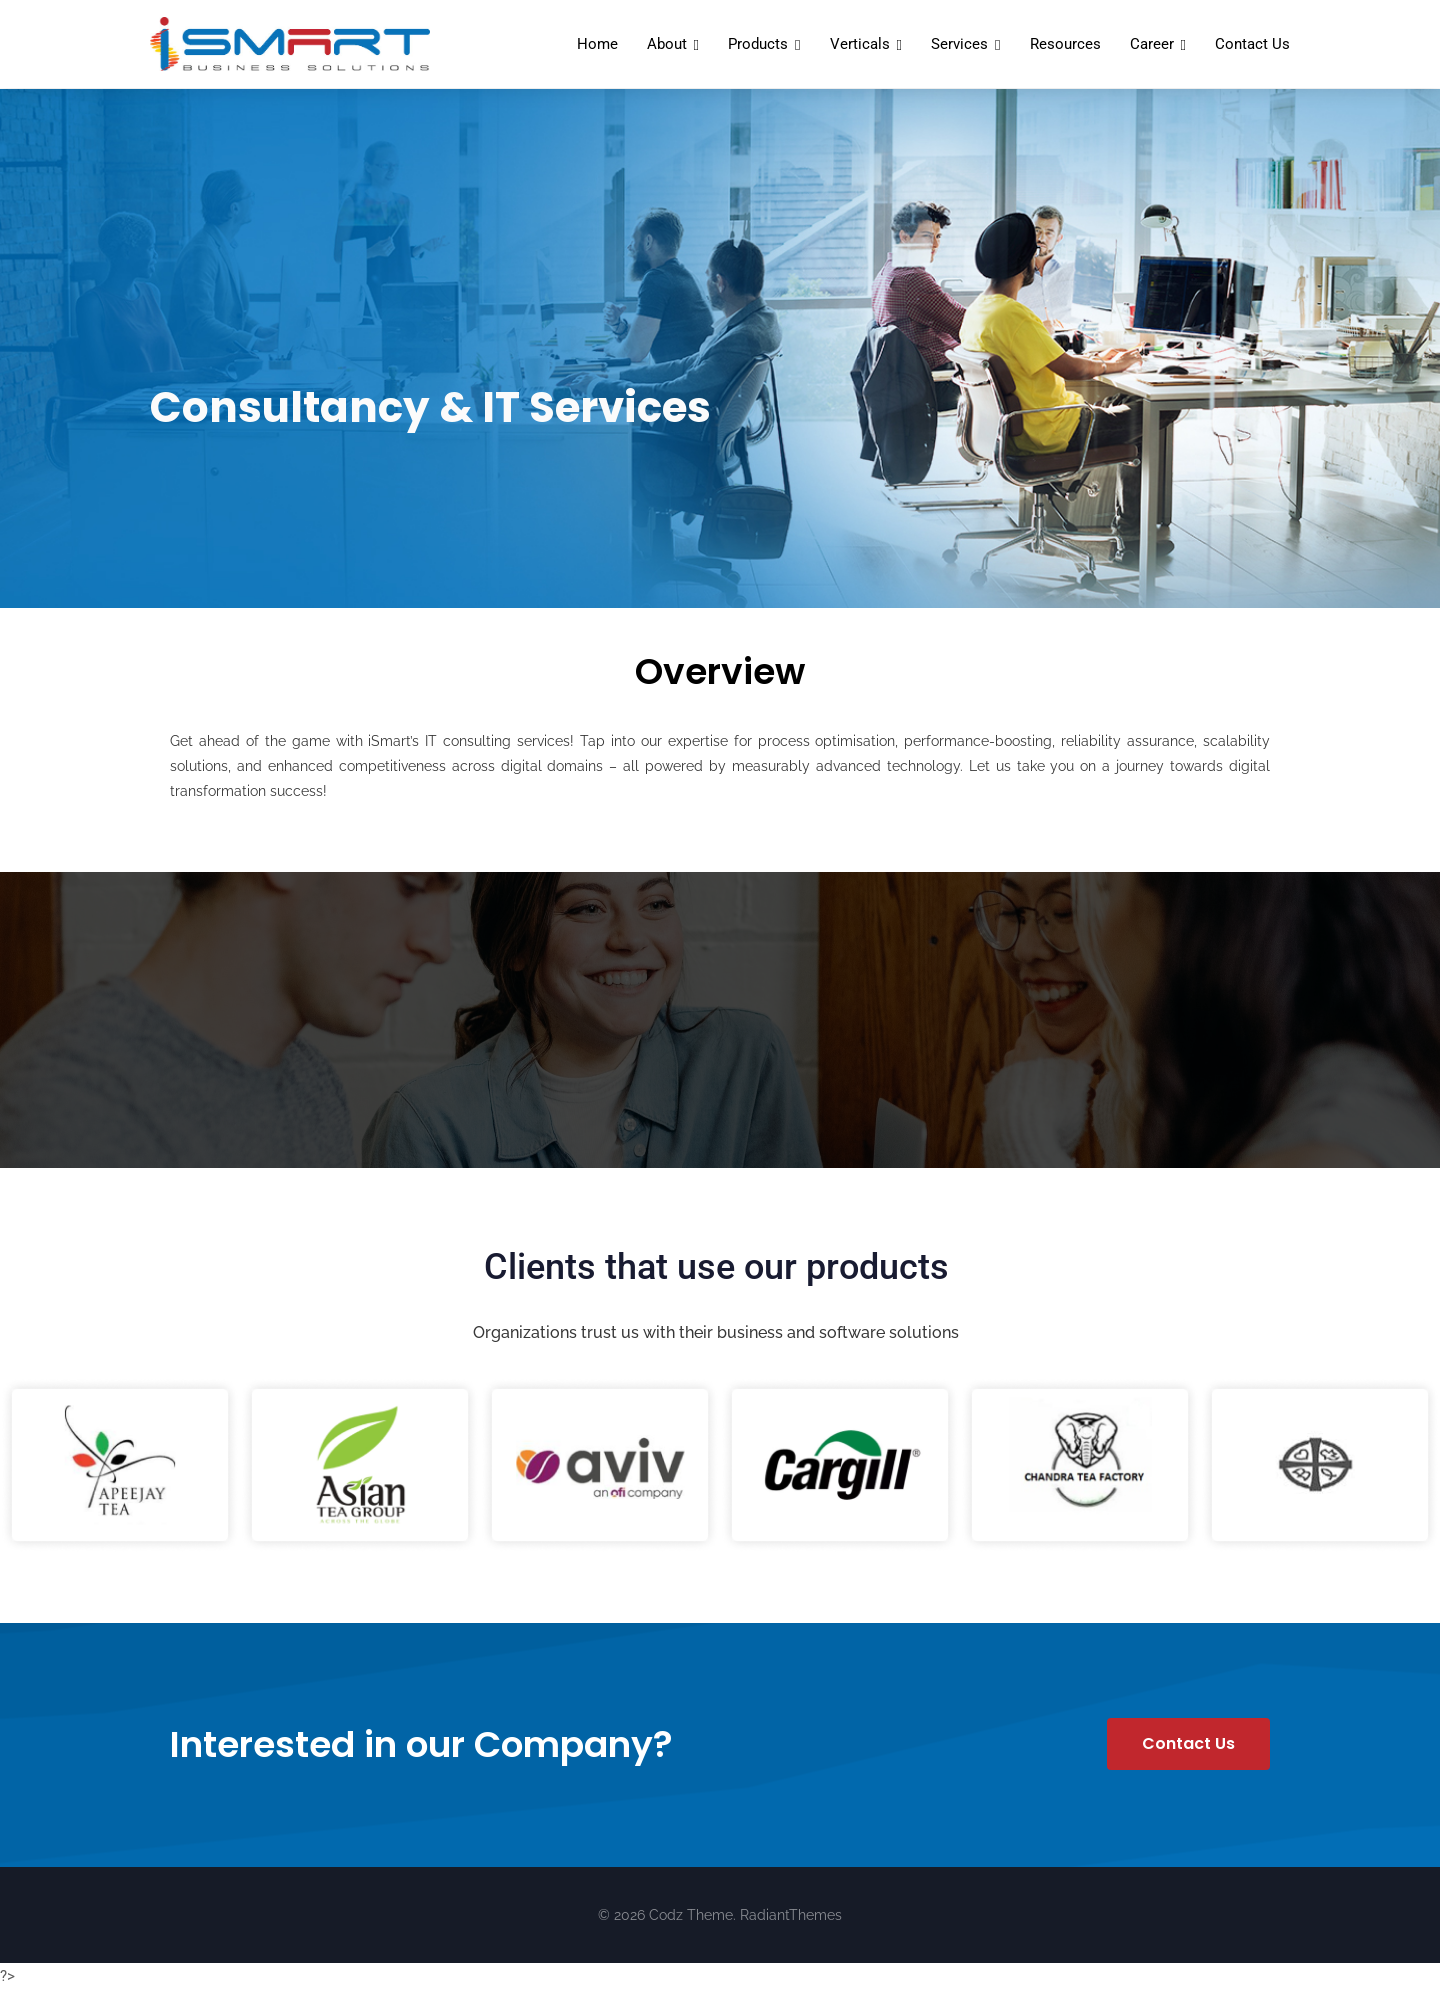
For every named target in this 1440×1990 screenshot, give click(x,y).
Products (758, 44)
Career (1152, 44)
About (667, 44)
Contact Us (1252, 44)
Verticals (860, 44)
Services (959, 44)
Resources (1065, 44)
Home (597, 44)
